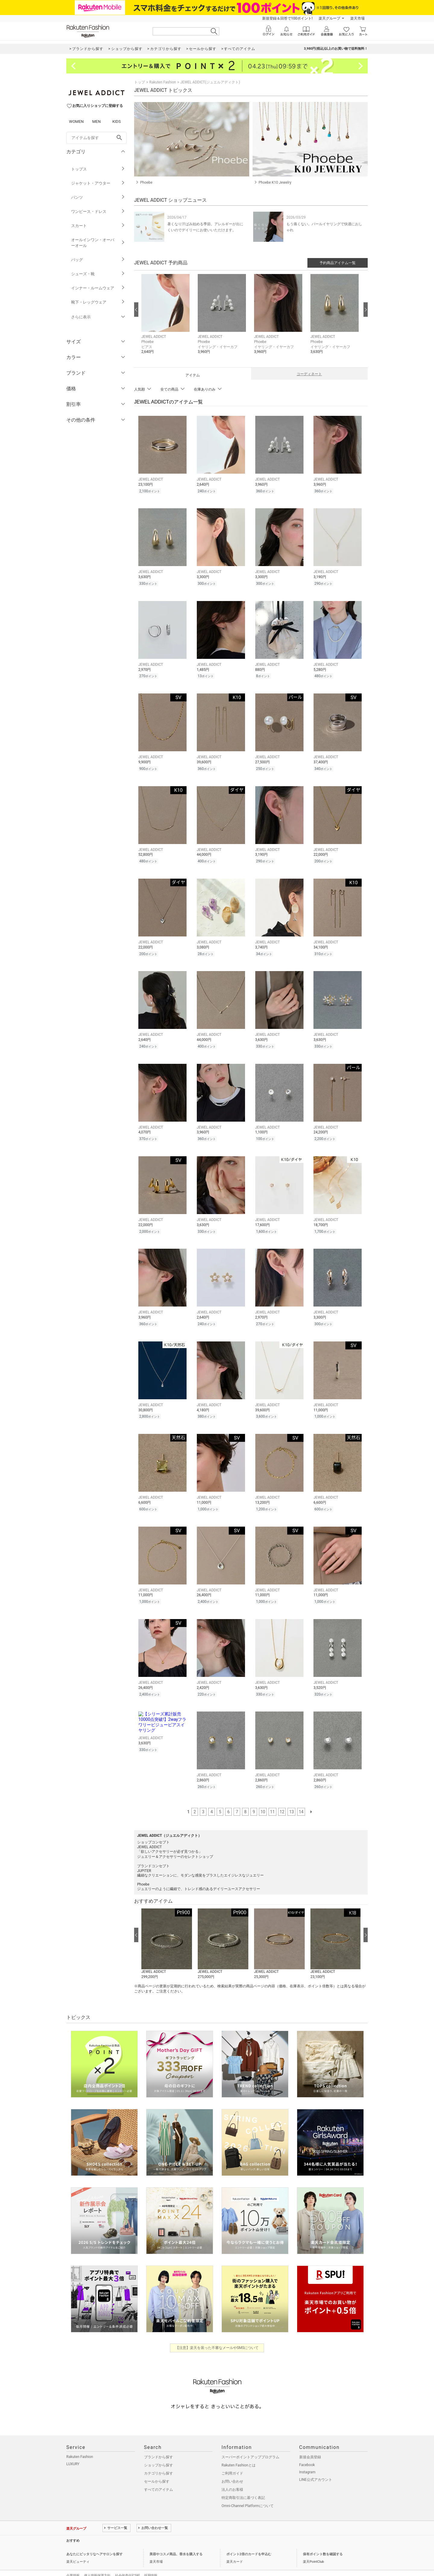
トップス (98, 169)
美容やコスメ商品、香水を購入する (176, 2541)
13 (291, 1799)
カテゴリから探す (158, 2461)
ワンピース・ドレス (98, 211)
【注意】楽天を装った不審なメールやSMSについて (217, 2335)
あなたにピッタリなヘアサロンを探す (94, 2541)
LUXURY (73, 2451)
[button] (166, 318)
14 (301, 1799)
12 (282, 1799)
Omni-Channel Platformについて (248, 2493)
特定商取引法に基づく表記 (243, 2485)
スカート (98, 226)
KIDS (116, 121)
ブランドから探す (158, 2444)
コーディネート (309, 374)
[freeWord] (96, 138)
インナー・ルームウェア (98, 288)
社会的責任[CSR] (127, 2563)
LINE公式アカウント (315, 2467)
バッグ (98, 260)
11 (272, 1799)
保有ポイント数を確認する (323, 2541)
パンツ (98, 197)
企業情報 (73, 2563)
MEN (96, 121)
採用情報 (150, 2563)
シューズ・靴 (98, 274)
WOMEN (76, 121)
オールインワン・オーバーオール (98, 243)
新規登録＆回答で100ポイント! (287, 18)
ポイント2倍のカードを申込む (248, 2541)
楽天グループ (329, 18)
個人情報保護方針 (97, 2563)
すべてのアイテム (158, 2477)
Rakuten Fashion (162, 82)
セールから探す (156, 2469)
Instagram (307, 2459)
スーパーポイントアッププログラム (250, 2444)
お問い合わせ (232, 2469)
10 (262, 1799)
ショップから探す (158, 2452)
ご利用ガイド (232, 2461)
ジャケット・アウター (98, 183)
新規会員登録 (310, 2444)
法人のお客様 (232, 2477)
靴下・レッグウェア (98, 302)
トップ (139, 82)
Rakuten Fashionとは (239, 2452)
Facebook (307, 2452)
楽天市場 (357, 18)
